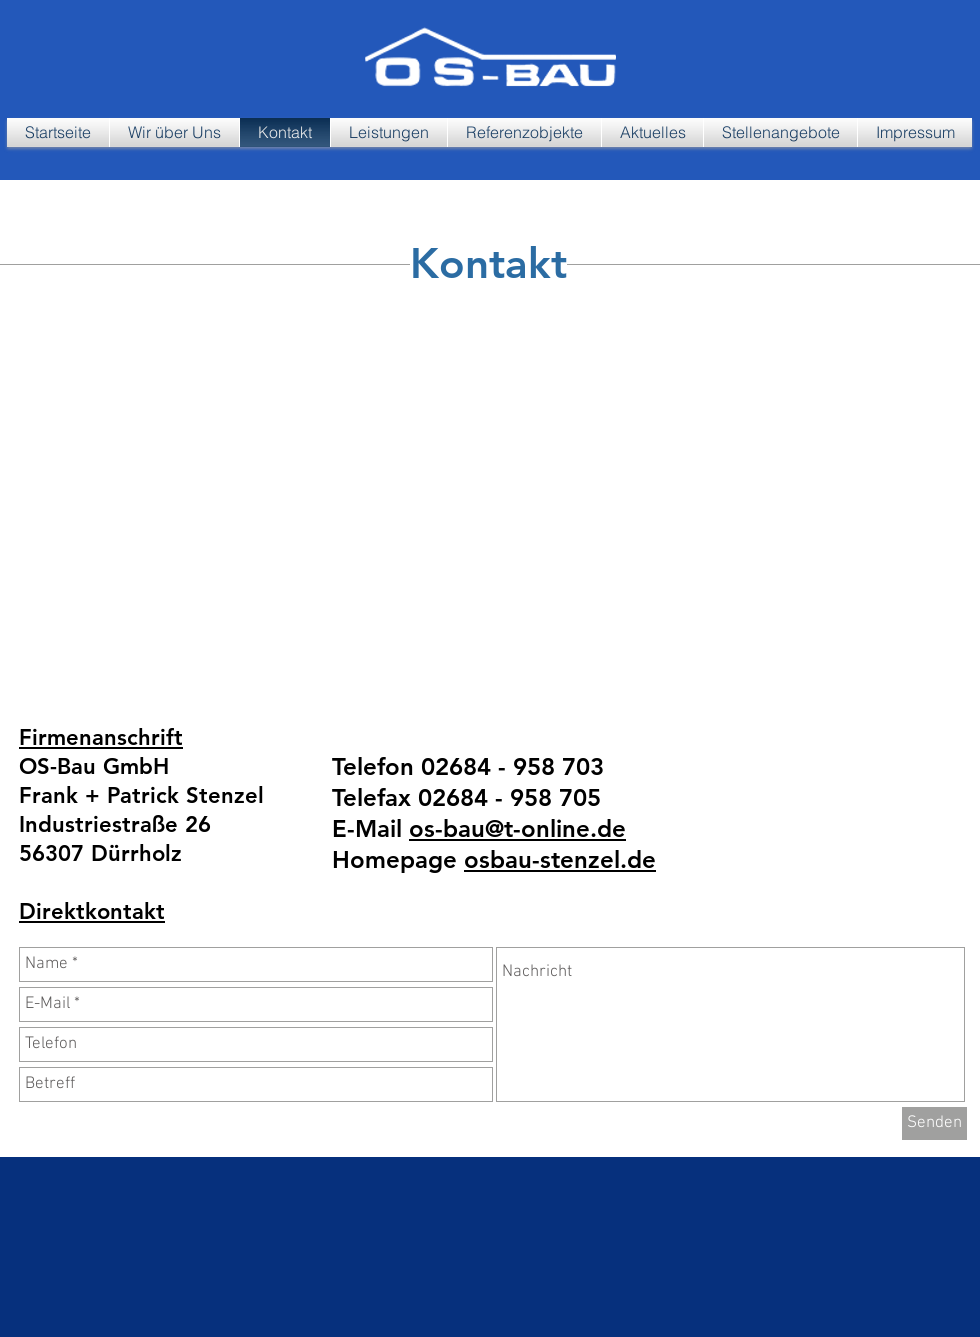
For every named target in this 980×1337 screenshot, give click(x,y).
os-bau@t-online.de (517, 828)
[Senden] (934, 1123)
